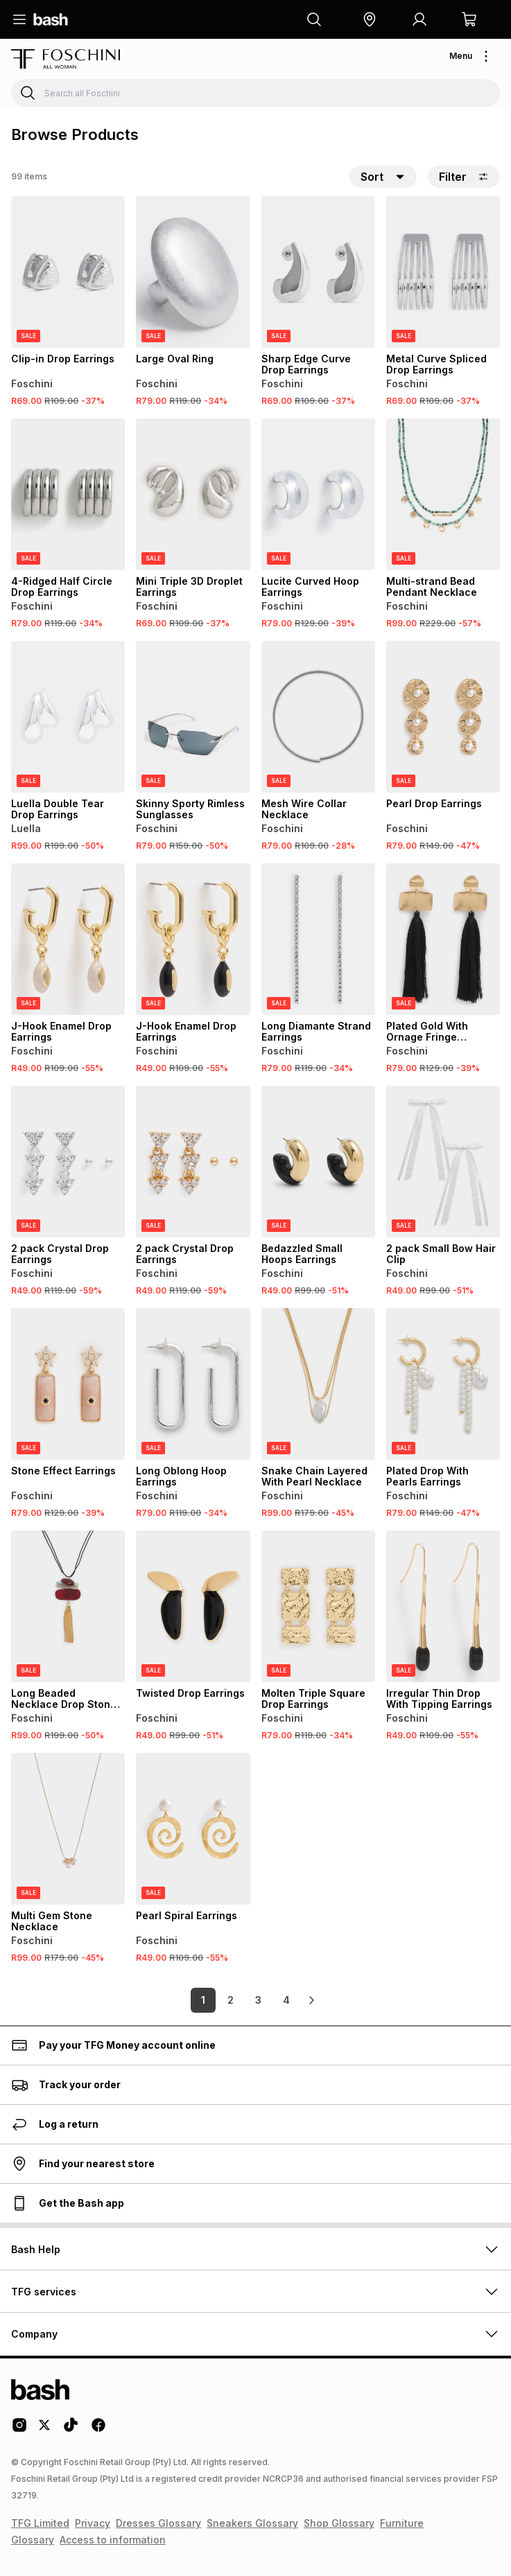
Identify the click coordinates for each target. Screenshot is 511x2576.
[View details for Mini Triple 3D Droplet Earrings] (193, 494)
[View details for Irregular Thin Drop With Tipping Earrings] (443, 1606)
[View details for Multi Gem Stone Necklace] (68, 1829)
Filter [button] (464, 177)
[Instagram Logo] (19, 2430)
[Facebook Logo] (98, 2430)
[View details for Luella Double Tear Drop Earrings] (68, 717)
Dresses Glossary (158, 2523)
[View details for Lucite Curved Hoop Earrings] (318, 494)
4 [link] (286, 2000)
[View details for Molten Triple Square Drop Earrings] (318, 1606)
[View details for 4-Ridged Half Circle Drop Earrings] (68, 494)
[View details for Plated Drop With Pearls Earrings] (443, 1384)
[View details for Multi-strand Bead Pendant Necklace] (443, 494)
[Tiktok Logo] (70, 2430)
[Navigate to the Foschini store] (65, 59)
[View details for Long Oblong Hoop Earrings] (193, 1384)
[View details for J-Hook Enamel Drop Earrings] (68, 939)
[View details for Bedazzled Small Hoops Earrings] (318, 1161)
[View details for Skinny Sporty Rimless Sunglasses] (193, 717)
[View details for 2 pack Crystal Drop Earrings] (68, 1161)
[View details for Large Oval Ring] (193, 272)
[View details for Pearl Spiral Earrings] (193, 1829)
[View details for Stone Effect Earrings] (68, 1384)
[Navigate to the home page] (50, 19)
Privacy (92, 2523)
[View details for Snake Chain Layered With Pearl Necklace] (318, 1384)
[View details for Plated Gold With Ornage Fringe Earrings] (443, 939)
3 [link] (258, 2000)
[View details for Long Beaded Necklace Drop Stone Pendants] (68, 1606)
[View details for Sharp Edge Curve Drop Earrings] (318, 272)
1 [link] (203, 2000)
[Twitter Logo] (45, 2430)
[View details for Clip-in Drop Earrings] (68, 272)
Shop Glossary (339, 2523)
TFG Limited (40, 2523)
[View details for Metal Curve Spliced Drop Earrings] (443, 272)
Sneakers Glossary (252, 2523)
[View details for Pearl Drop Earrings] (443, 717)
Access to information (113, 2540)
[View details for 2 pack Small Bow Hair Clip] (443, 1161)
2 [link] (230, 2000)
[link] (311, 2000)
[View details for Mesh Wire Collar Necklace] (318, 717)
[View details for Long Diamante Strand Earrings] (318, 939)
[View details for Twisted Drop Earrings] (193, 1606)
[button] (370, 19)
